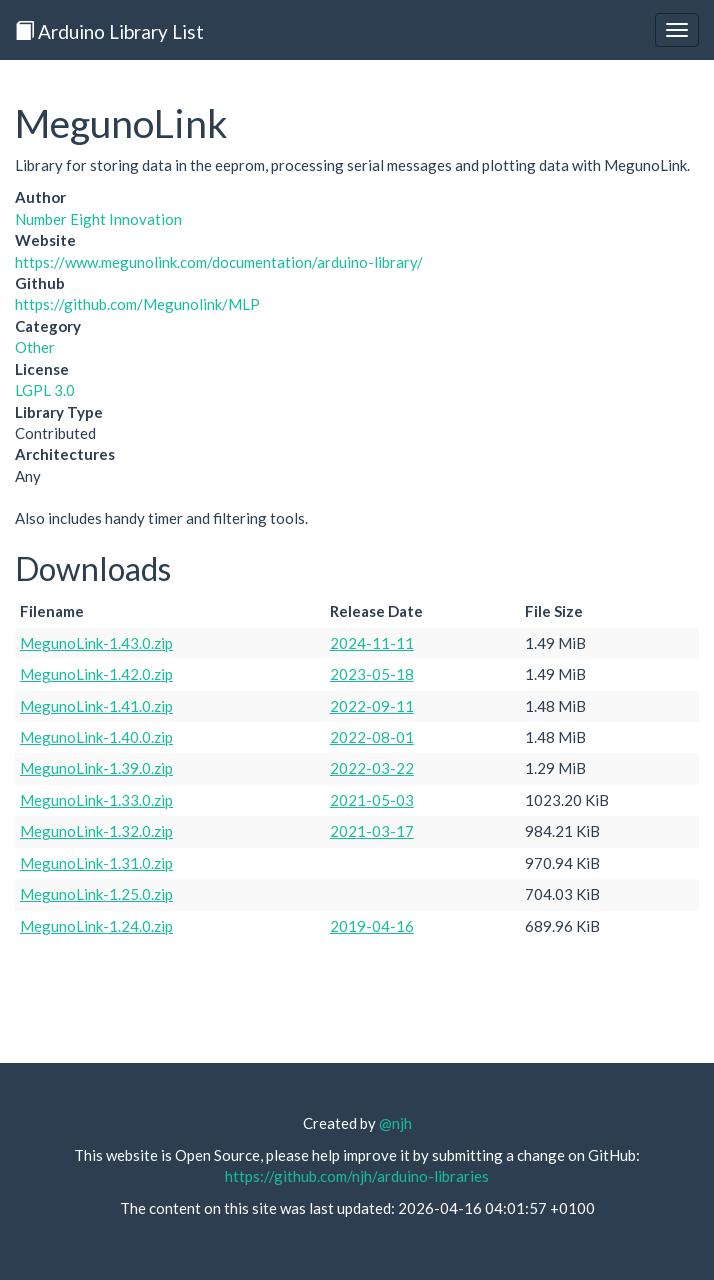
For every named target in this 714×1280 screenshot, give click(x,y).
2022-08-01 (372, 737)
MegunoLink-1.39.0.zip (96, 768)
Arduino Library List (109, 31)
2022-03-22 (372, 768)
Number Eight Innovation (98, 219)
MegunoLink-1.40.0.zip (96, 737)
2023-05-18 (372, 674)
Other (35, 347)
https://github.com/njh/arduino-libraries (357, 1176)
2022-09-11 (372, 706)
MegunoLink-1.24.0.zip (96, 926)
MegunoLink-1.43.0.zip (96, 643)
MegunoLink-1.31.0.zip (96, 863)
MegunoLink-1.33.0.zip (96, 800)
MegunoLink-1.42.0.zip (96, 674)
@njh (395, 1123)
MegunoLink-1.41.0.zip (96, 706)
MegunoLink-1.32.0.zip (96, 831)
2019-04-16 (372, 926)
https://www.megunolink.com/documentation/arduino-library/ (219, 262)
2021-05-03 (372, 800)
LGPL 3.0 (45, 390)
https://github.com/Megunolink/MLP (137, 304)
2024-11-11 (372, 643)
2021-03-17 (372, 831)
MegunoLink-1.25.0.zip (96, 894)
